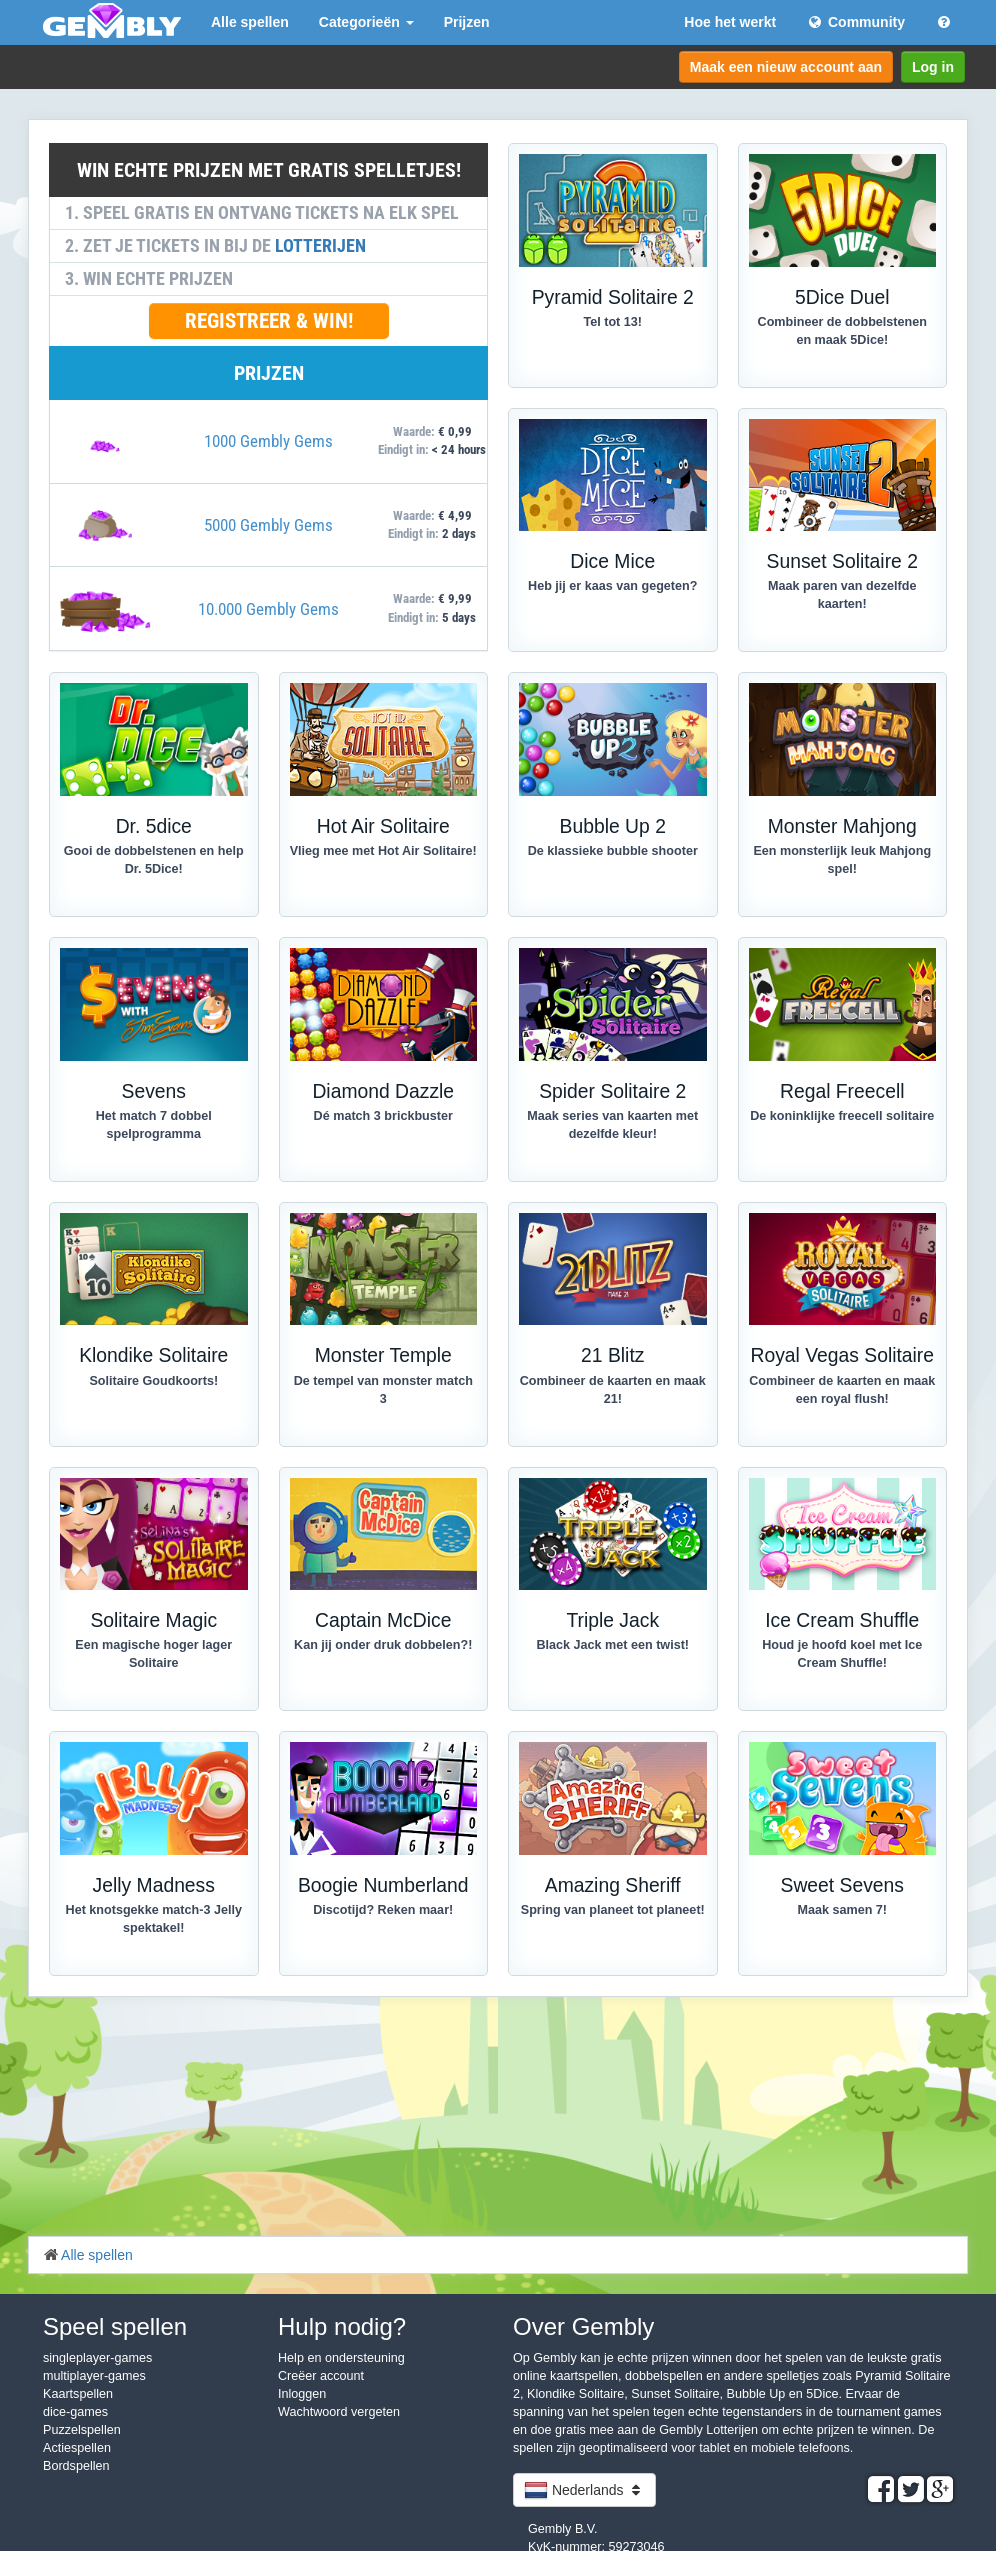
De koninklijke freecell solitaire (842, 1116)
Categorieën (366, 22)
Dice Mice (612, 561)
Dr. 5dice (154, 826)
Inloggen (302, 2394)
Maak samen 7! (842, 1910)
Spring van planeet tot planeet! (613, 1910)
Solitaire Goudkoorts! (153, 1381)
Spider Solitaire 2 (612, 1091)
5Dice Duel (842, 297)
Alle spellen (250, 22)
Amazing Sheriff (613, 1885)
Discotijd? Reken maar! (383, 1910)
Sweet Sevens (842, 1885)
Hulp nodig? (342, 2326)
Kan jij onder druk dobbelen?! (383, 1645)
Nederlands (584, 2490)
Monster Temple (383, 1355)
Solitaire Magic (153, 1620)
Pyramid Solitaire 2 (613, 297)
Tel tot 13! (612, 322)
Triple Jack (612, 1620)
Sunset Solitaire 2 (842, 561)
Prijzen (467, 22)
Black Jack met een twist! (612, 1645)
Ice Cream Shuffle (842, 1620)
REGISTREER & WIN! (269, 321)
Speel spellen (115, 2326)
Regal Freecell (842, 1091)
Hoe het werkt (730, 22)
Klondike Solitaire (153, 1355)
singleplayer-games (97, 2358)
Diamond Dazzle (383, 1091)
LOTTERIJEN (320, 245)
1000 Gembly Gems (268, 441)
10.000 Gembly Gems (268, 609)
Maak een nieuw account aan (786, 67)
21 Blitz (612, 1355)
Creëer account (321, 2376)
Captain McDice (383, 1620)
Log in (933, 67)
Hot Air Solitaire (383, 826)
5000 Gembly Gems (268, 525)
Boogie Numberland (383, 1885)
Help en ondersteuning (341, 2358)
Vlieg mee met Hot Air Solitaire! (383, 851)
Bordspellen (76, 2466)
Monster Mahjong (842, 826)
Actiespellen (77, 2448)
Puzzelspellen (82, 2430)
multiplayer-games (94, 2376)
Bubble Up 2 (613, 826)
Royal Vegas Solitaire (842, 1355)
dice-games (75, 2412)
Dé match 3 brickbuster (383, 1116)
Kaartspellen (78, 2394)
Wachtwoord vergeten (339, 2412)
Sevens (154, 1091)
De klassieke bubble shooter (613, 851)
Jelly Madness (154, 1885)
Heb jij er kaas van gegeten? (612, 586)
